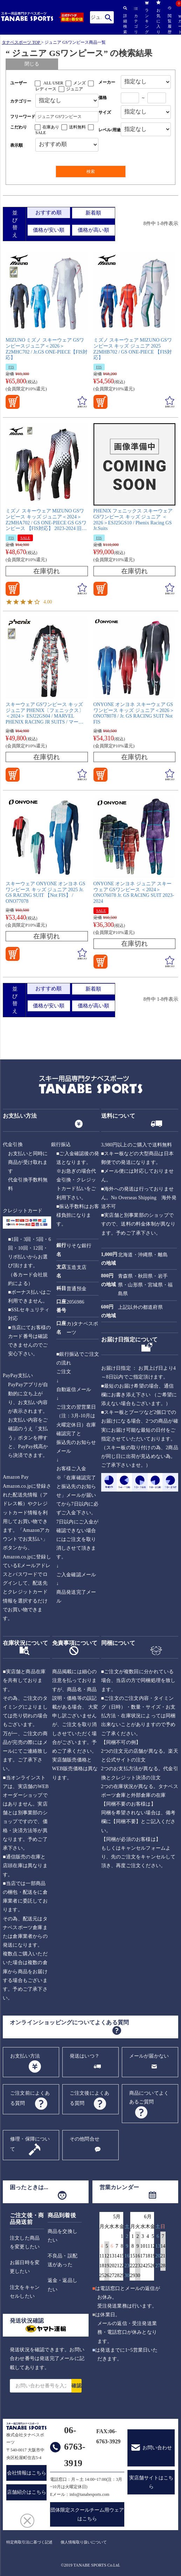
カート (179, 24)
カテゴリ (136, 20)
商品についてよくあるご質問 (149, 2097)
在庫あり (50, 127)
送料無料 (77, 127)
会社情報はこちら (26, 2473)
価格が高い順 (93, 230)
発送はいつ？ (84, 2056)
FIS (11, 367)
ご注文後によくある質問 (90, 2098)
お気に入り (158, 17)
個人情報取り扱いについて (84, 2542)
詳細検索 (125, 20)
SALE (40, 132)
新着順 (93, 213)
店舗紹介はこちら (26, 2492)
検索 (108, 17)
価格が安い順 (48, 230)
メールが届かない (149, 2056)
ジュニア (74, 88)
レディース (45, 88)
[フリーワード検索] (66, 116)
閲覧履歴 (169, 20)
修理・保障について (30, 2144)
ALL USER (53, 83)
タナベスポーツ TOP (21, 42)
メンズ (79, 83)
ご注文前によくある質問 (30, 2098)
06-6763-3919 (74, 2446)
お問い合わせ (157, 2447)
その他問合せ (84, 2139)
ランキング (147, 17)
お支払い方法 (25, 2056)
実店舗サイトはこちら (151, 2482)
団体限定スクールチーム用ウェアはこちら (87, 2514)
